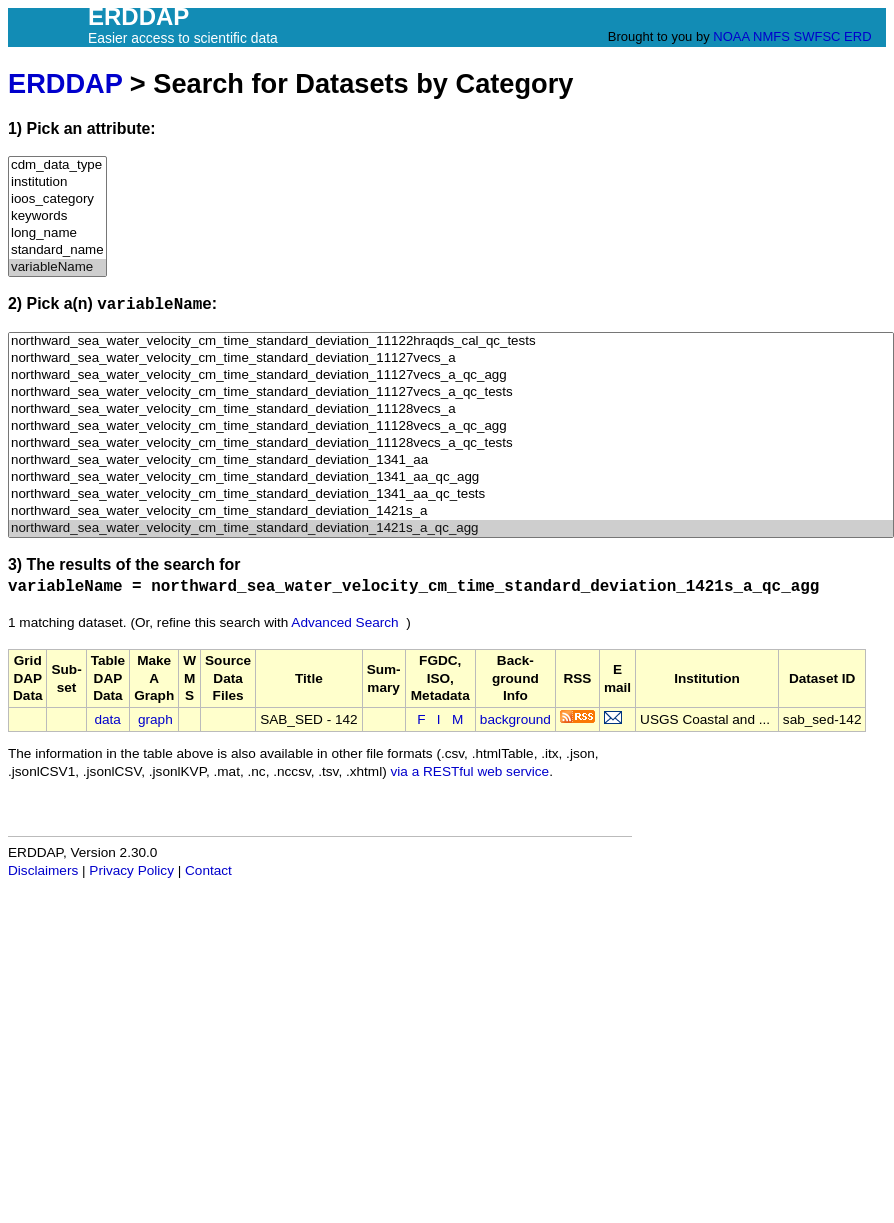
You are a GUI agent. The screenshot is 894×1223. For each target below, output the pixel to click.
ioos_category (57, 199)
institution (57, 182)
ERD (857, 36)
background (515, 719)
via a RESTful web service (470, 771)
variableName (57, 267)
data (107, 719)
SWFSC (817, 36)
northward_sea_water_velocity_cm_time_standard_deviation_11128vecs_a (451, 409)
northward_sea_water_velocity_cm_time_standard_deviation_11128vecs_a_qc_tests (451, 443)
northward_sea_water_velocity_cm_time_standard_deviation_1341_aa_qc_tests (451, 494)
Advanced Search (344, 622)
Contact (208, 870)
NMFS (771, 36)
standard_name (57, 250)
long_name (57, 233)
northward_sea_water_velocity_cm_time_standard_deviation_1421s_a (451, 511)
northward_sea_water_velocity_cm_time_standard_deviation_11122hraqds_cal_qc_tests (451, 341)
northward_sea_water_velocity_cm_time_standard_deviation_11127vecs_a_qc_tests (451, 392)
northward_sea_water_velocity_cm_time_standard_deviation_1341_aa (451, 460)
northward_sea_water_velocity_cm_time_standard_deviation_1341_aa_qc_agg (451, 477)
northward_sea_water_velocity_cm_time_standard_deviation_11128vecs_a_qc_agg (451, 426)
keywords (57, 216)
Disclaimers (43, 870)
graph (155, 719)
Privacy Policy (131, 870)
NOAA (731, 36)
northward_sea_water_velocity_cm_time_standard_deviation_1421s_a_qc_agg (451, 528)
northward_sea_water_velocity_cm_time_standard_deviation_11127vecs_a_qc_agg (451, 375)
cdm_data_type (57, 165)
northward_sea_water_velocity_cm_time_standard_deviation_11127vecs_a (451, 358)
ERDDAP (65, 83)
